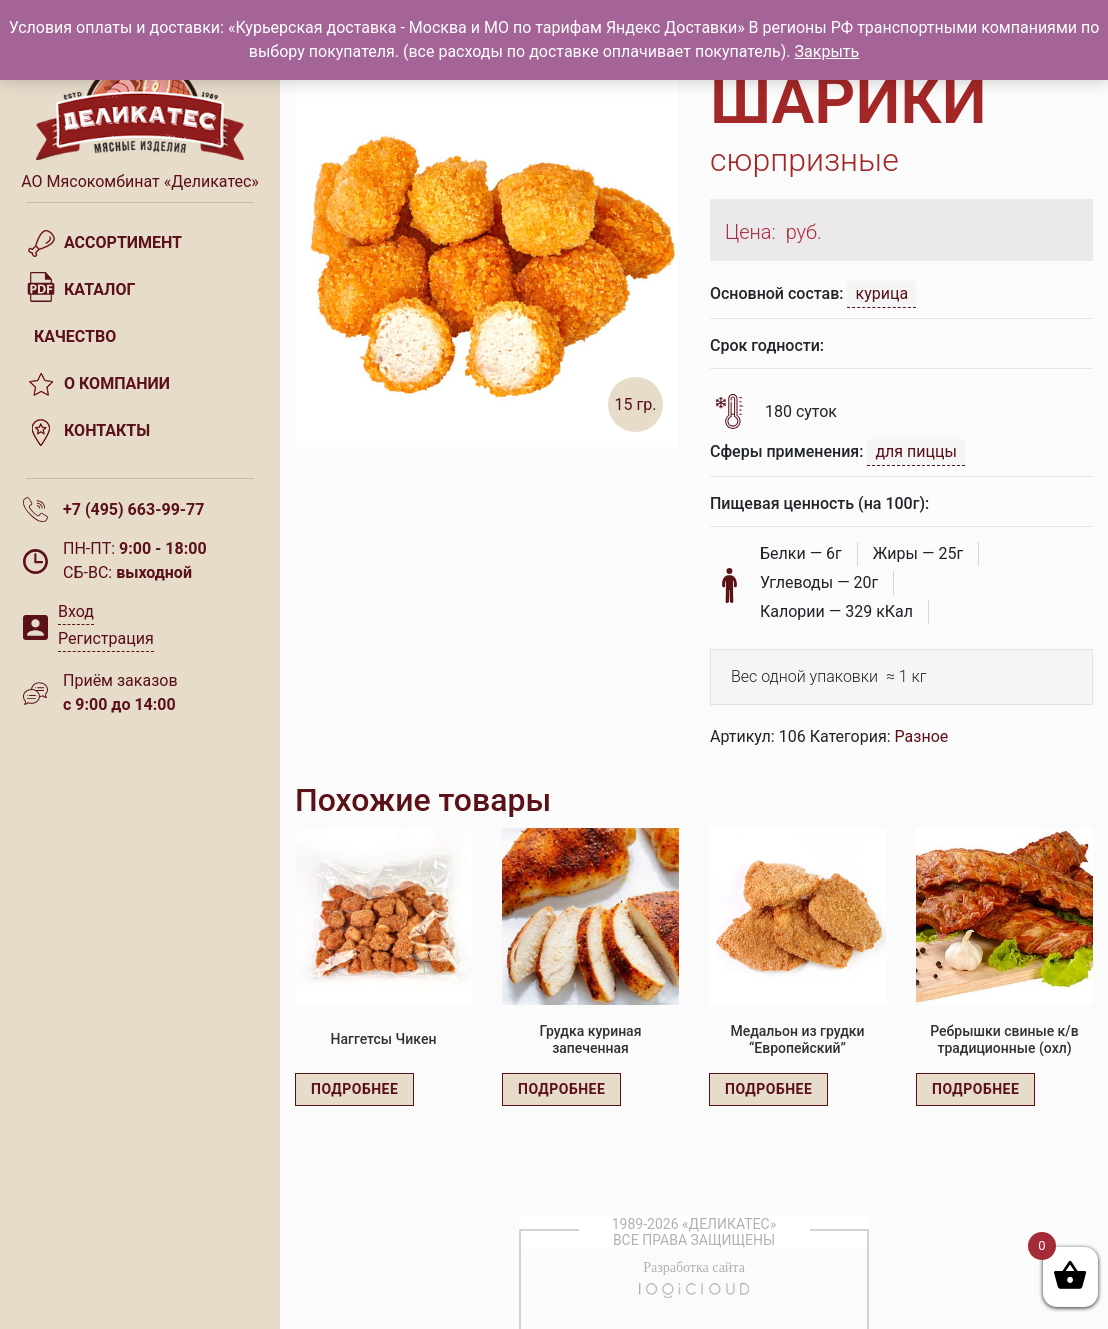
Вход (76, 611)
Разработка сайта (694, 1267)
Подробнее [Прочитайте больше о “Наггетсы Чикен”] (354, 1089)
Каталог (99, 289)
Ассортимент (123, 242)
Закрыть (827, 51)
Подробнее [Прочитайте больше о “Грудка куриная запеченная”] (561, 1089)
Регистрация (106, 638)
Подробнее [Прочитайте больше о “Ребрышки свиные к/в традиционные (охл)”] (975, 1089)
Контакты (107, 430)
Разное (922, 736)
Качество (75, 336)
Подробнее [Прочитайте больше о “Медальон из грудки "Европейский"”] (768, 1089)
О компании (117, 383)
